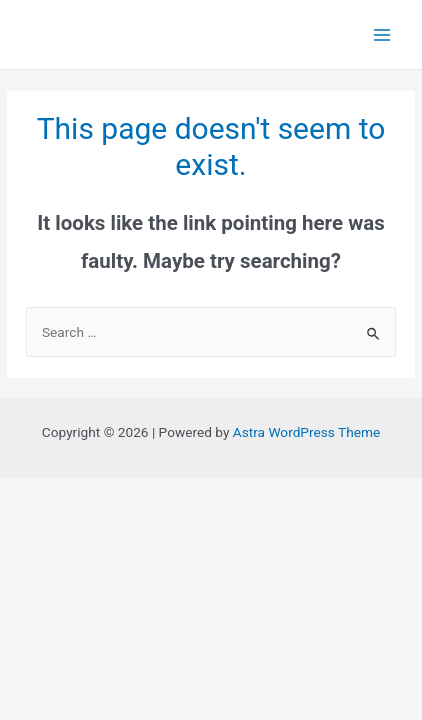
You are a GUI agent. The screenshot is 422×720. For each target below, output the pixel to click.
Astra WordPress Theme (306, 432)
